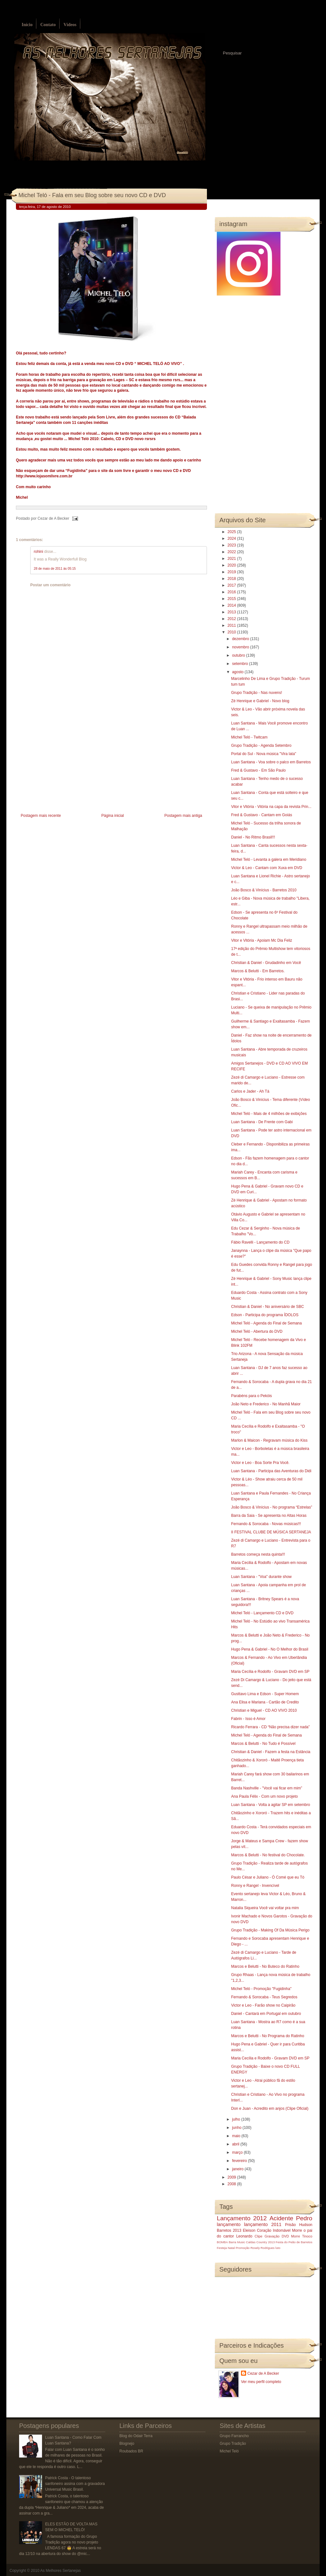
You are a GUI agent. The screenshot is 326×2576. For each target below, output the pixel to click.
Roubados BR (131, 2451)
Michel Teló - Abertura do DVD (256, 1331)
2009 (232, 2177)
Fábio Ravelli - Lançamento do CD (260, 1242)
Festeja (222, 2248)
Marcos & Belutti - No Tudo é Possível (263, 1743)
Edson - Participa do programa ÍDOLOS (264, 1315)
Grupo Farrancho (234, 2436)
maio (236, 2136)
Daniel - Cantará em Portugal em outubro (266, 2013)
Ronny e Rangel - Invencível (255, 1885)
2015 (232, 598)
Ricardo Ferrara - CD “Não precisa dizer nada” (270, 1727)
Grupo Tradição (233, 2443)
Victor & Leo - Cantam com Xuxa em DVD (266, 868)
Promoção (243, 2248)
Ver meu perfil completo (261, 2382)
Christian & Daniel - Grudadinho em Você (266, 962)
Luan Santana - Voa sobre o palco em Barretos (271, 762)
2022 (232, 552)
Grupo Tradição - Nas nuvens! (256, 692)
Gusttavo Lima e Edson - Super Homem (265, 1694)
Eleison (249, 2230)
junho (237, 2127)
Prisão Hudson (298, 2225)
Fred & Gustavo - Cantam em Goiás (261, 815)
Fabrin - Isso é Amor (248, 1718)
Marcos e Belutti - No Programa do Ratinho (267, 2036)
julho (236, 2119)
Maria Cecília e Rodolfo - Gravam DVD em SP (270, 1671)
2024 (232, 538)
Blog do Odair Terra (135, 2436)
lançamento (228, 2224)
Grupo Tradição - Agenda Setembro (261, 745)
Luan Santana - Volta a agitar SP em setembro (270, 1804)
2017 (232, 585)
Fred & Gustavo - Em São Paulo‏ (258, 770)
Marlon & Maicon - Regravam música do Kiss (269, 1440)
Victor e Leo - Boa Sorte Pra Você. (260, 1462)
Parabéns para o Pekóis (251, 1396)
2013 (232, 612)
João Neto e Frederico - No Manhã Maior (266, 1404)
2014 (232, 605)
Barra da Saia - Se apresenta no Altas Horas (269, 1515)
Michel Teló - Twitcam (249, 737)
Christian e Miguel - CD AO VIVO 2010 (264, 1710)
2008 (232, 2184)
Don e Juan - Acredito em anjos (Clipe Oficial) (269, 2108)
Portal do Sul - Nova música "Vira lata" (263, 754)
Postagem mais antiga (183, 815)
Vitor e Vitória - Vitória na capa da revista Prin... (271, 806)
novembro (241, 647)
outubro (239, 655)
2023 (232, 545)
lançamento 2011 (263, 2224)
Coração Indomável (274, 2230)
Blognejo (126, 2443)
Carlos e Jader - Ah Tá (250, 1091)
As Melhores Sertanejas (60, 2570)
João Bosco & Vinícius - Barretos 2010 (263, 890)
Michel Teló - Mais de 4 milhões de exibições (269, 1113)
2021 (232, 558)
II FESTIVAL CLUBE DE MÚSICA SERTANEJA (271, 1532)
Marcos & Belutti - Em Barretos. (258, 971)
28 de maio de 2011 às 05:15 (55, 568)
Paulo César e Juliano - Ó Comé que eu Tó (267, 1877)
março (238, 2152)
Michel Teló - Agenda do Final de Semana (266, 1323)
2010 (232, 632)
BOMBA (222, 2242)
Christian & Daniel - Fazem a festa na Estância (270, 1752)
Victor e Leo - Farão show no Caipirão (263, 2005)
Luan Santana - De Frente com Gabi (262, 1122)
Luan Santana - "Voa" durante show (261, 1576)
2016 (232, 592)
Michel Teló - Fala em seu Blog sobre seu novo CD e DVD (92, 195)
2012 (232, 619)
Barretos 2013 (229, 2230)
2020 (232, 565)
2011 (232, 625)
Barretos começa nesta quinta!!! (258, 1554)
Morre (297, 2230)
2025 (232, 532)
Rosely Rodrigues (263, 2248)
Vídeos (69, 24)
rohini (38, 551)
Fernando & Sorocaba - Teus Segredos (264, 1997)
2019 (232, 572)
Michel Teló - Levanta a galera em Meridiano (268, 859)
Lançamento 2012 (242, 2218)
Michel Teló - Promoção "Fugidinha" (261, 1989)
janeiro (238, 2169)
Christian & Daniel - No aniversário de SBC (267, 1306)
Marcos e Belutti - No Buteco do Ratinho (265, 1966)
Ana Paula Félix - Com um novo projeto (264, 1796)
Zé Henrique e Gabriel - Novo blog (260, 701)
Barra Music (237, 2242)
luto (277, 2248)
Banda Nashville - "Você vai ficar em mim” (266, 1788)
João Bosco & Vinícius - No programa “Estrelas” (271, 1507)
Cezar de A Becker (263, 2373)
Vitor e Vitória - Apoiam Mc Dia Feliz (261, 940)
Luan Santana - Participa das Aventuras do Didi (271, 1471)
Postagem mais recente (41, 815)
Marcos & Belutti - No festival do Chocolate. (268, 1855)
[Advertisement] (63, 767)
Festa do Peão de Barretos (294, 2242)
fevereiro (240, 2161)
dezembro (241, 639)
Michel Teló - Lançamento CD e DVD (262, 1613)
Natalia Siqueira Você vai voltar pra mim (265, 1908)
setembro (240, 663)
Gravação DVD (277, 2236)
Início (27, 24)
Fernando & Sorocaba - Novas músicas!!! (266, 1524)
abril (236, 2144)
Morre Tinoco (301, 2236)
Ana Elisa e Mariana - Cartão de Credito (265, 1702)
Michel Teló (229, 2451)
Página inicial (112, 815)
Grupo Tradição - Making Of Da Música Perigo (270, 1930)
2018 (232, 578)
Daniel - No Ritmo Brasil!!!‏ (253, 837)
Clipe (259, 2236)
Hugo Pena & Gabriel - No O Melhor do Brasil (269, 1649)
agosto (238, 672)
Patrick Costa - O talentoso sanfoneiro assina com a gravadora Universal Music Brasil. (75, 2484)
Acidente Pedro (291, 2218)
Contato (48, 24)
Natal (231, 2248)
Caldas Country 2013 (260, 2242)
